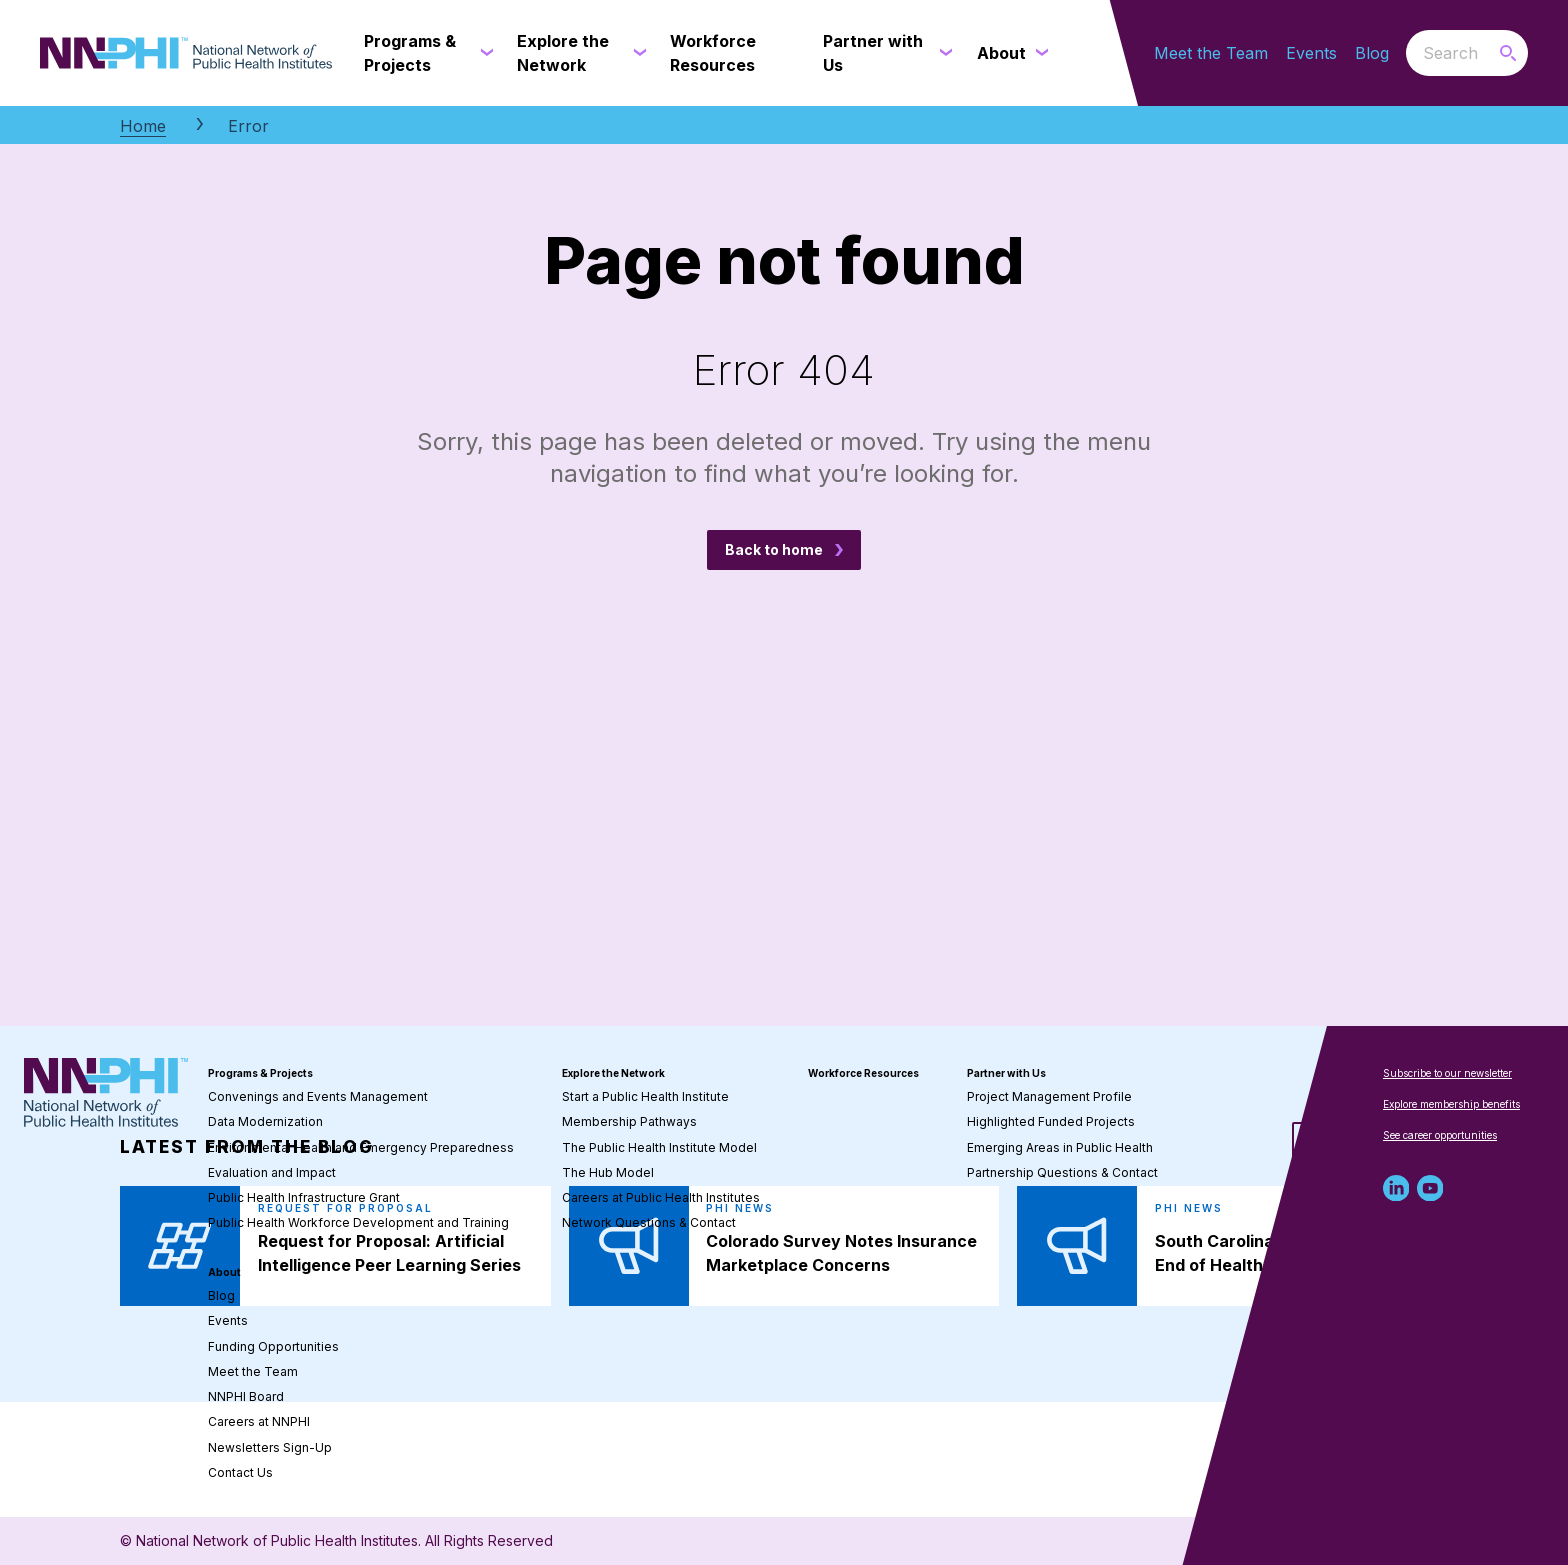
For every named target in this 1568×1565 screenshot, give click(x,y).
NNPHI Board (246, 1396)
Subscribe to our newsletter (1447, 1073)
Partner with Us (1006, 1073)
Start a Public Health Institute (645, 1096)
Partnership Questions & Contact (1062, 1172)
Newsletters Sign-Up (270, 1447)
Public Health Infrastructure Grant (304, 1197)
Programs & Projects (260, 1073)
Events (1311, 53)
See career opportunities (1440, 1135)
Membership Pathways (629, 1121)
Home (143, 126)
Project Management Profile (1049, 1096)
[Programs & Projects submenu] (483, 53)
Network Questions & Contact (649, 1222)
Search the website (1406, 52)
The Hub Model (608, 1172)
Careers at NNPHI (259, 1421)
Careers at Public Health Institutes (661, 1197)
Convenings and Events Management (318, 1096)
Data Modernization (265, 1121)
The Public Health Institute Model (659, 1147)
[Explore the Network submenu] (636, 53)
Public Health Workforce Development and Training (358, 1222)
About (224, 1272)
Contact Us (240, 1472)
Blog (1372, 53)
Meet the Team (1211, 53)
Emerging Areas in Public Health (1060, 1147)
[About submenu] (1038, 53)
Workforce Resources (863, 1073)
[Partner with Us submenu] (942, 53)
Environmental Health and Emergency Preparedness (361, 1147)
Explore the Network (613, 1073)
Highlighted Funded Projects (1051, 1121)
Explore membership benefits (1451, 1104)
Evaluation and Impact (272, 1172)
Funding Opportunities (273, 1346)
